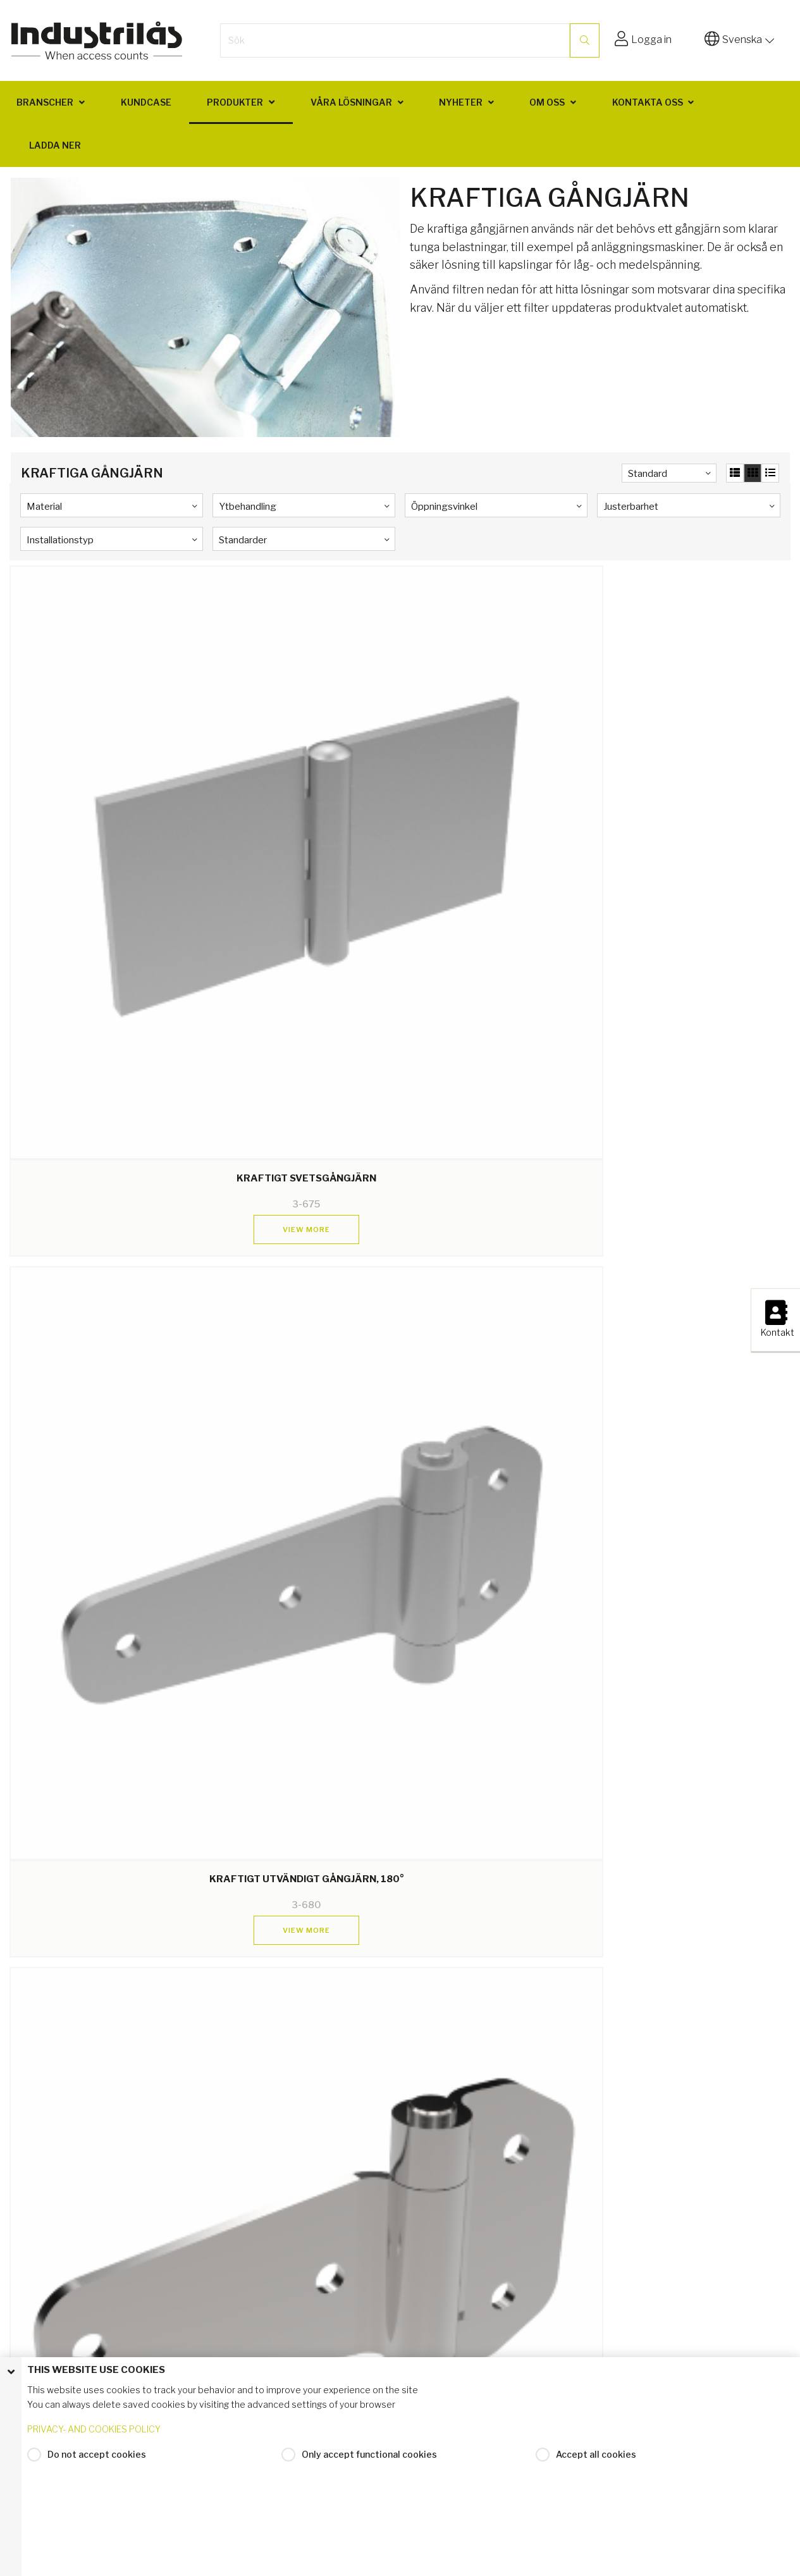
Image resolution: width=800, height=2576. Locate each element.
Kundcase (146, 102)
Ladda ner (55, 145)
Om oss (547, 102)
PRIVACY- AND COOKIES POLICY (94, 2483)
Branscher (44, 102)
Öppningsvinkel (444, 506)
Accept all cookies (596, 2508)
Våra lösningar (351, 102)
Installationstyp (60, 540)
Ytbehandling (247, 506)
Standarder (243, 540)
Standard (647, 473)
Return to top (400, 2342)
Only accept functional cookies (369, 2508)
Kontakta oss (647, 102)
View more (103, 823)
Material (44, 506)
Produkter (235, 102)
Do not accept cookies (96, 2508)
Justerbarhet (630, 506)
